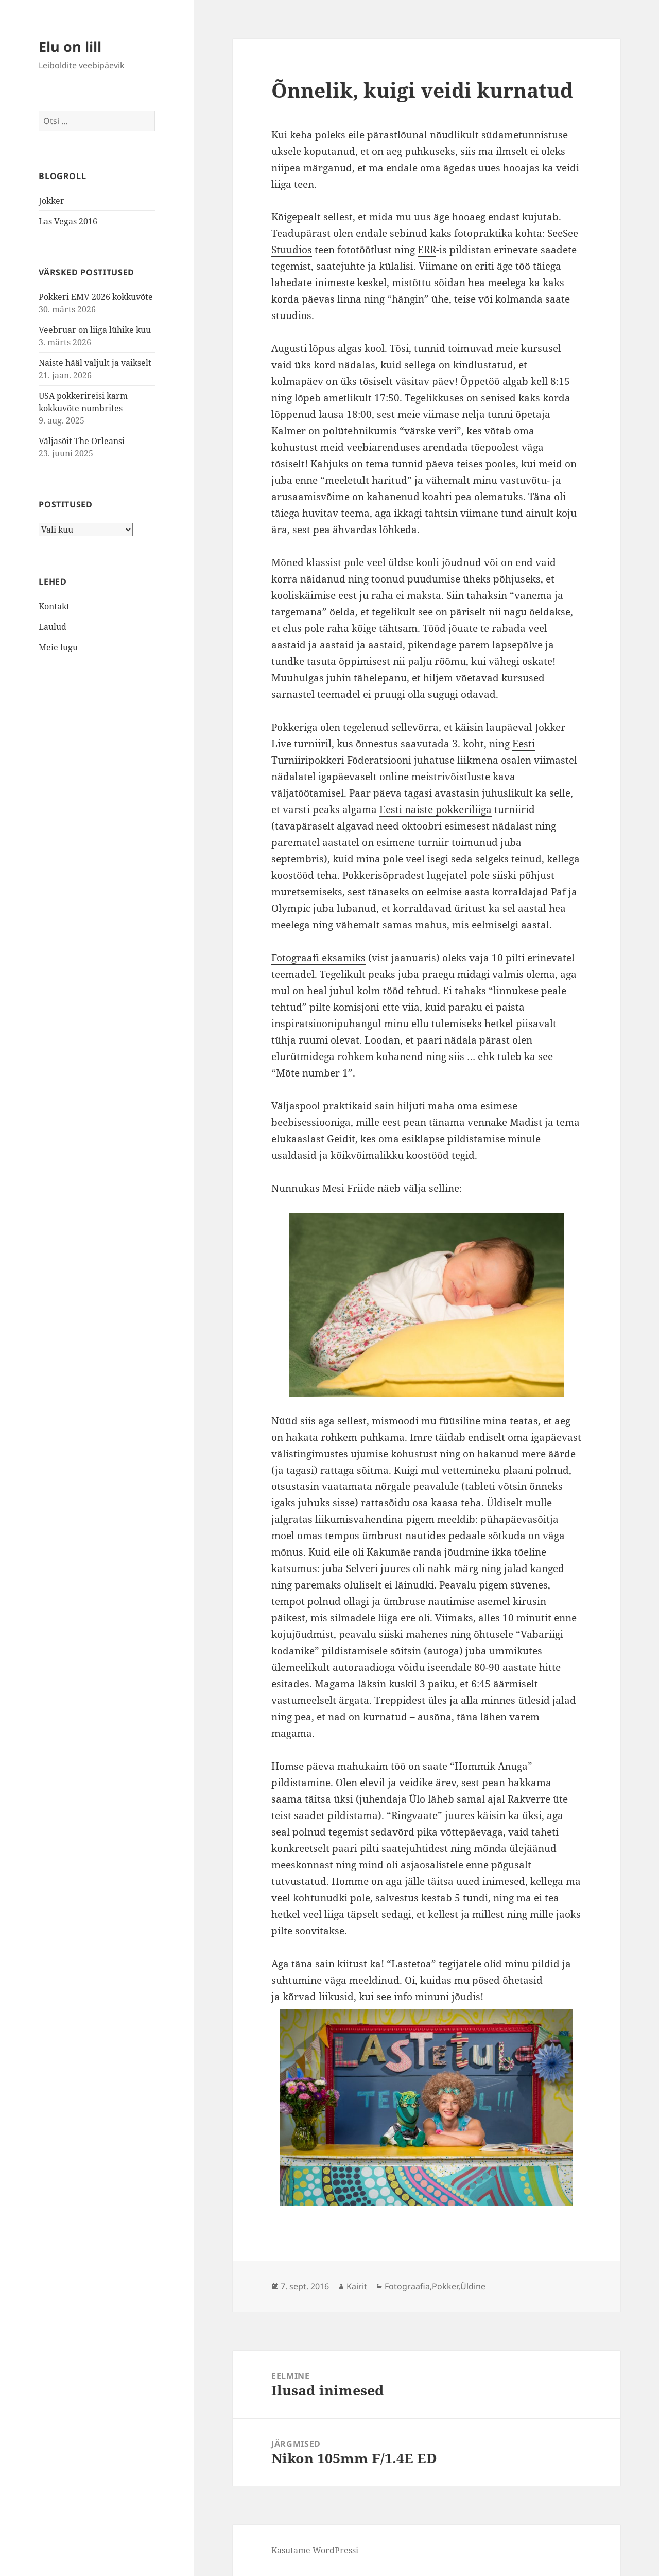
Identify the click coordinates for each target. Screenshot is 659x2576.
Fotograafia (407, 2286)
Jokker (51, 200)
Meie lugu (58, 647)
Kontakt (54, 606)
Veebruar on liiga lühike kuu (95, 330)
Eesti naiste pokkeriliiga (435, 809)
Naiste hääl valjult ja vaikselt (95, 362)
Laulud (52, 626)
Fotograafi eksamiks (318, 957)
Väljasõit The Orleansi (82, 441)
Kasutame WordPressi (314, 2550)
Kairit (356, 2286)
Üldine (472, 2286)
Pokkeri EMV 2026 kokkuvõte (96, 297)
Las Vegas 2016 (68, 221)
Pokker (445, 2286)
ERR (427, 249)
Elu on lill (70, 46)
